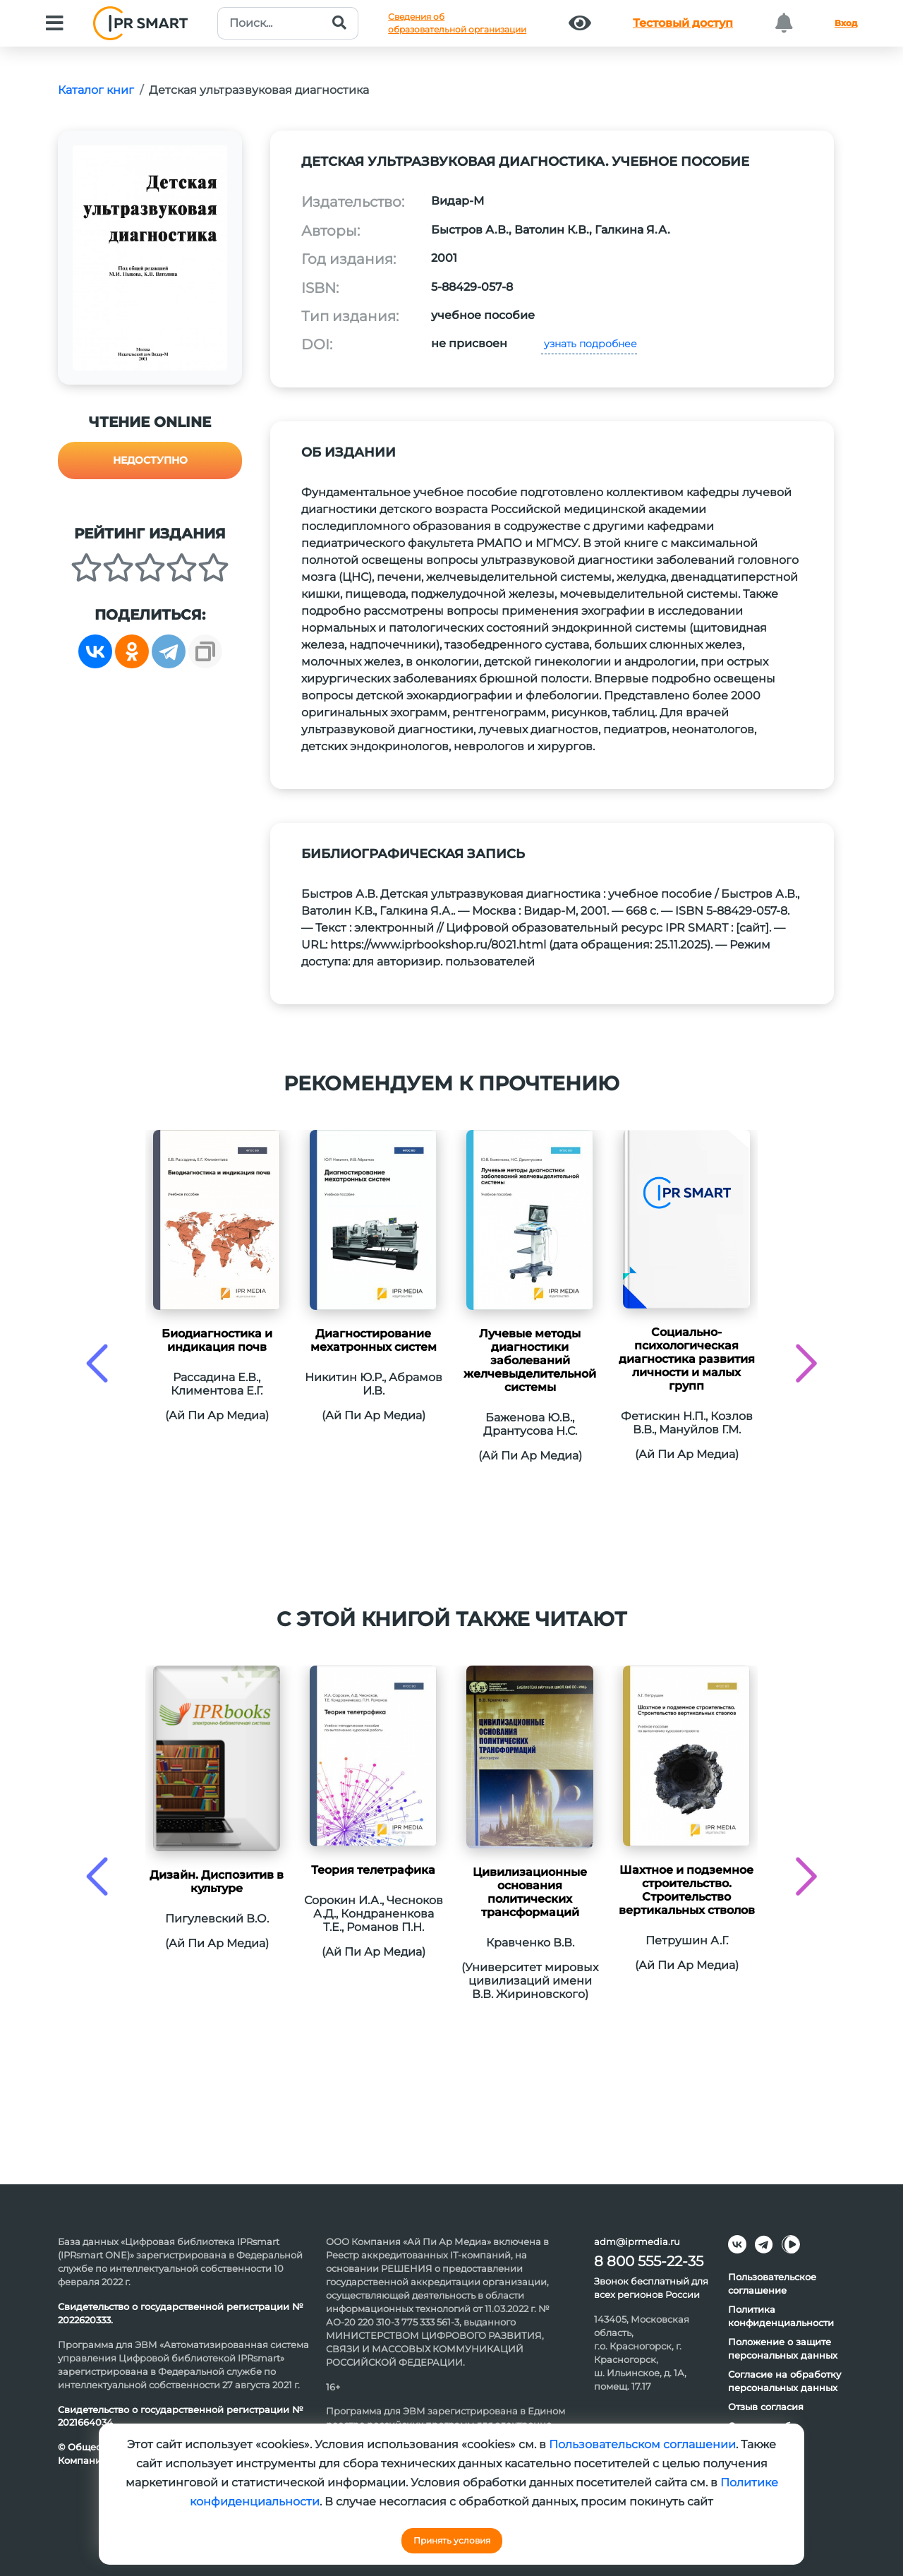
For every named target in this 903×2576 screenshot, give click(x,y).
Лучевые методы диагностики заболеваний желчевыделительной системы (529, 1360)
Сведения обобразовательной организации (457, 23)
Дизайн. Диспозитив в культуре (217, 1881)
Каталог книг (96, 90)
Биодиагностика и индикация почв (217, 1340)
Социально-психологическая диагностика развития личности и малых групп (687, 1358)
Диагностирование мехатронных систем (373, 1340)
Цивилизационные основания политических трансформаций (530, 1892)
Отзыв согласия (766, 2406)
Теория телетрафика (373, 1870)
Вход (846, 23)
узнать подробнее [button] (589, 343)
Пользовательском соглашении (642, 2444)
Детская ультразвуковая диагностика (259, 90)
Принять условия (451, 2540)
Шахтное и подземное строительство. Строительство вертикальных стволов (687, 1890)
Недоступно (150, 460)
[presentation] (97, 1363)
